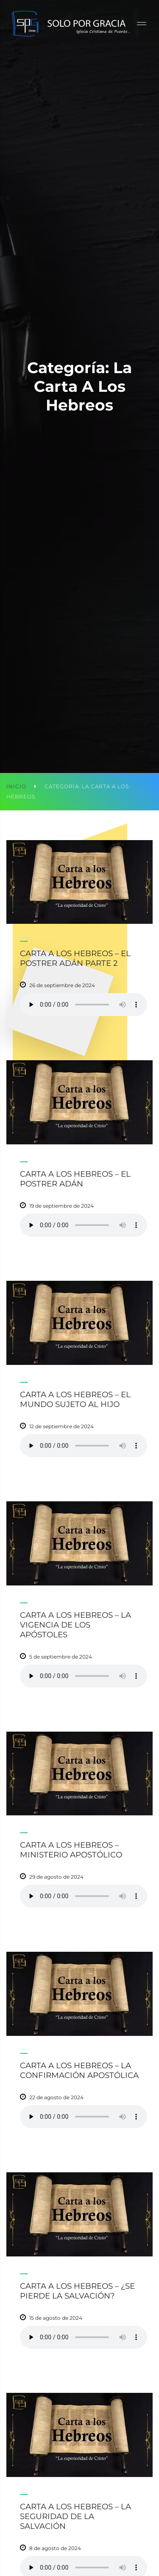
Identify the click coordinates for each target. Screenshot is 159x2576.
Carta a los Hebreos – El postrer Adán (75, 1179)
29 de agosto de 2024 (56, 1877)
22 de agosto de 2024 (56, 2097)
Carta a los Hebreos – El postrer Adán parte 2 (75, 958)
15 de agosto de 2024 (55, 2318)
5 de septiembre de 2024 (60, 1656)
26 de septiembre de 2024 (62, 985)
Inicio (16, 786)
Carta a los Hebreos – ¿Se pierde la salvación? (77, 2291)
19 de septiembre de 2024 (61, 1206)
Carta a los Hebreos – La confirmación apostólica (79, 2070)
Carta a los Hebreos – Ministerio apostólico (71, 1850)
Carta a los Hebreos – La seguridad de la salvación (75, 2516)
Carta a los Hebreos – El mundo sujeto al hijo (75, 1399)
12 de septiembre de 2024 (61, 1426)
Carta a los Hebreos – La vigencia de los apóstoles (75, 1624)
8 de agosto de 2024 (55, 2548)
